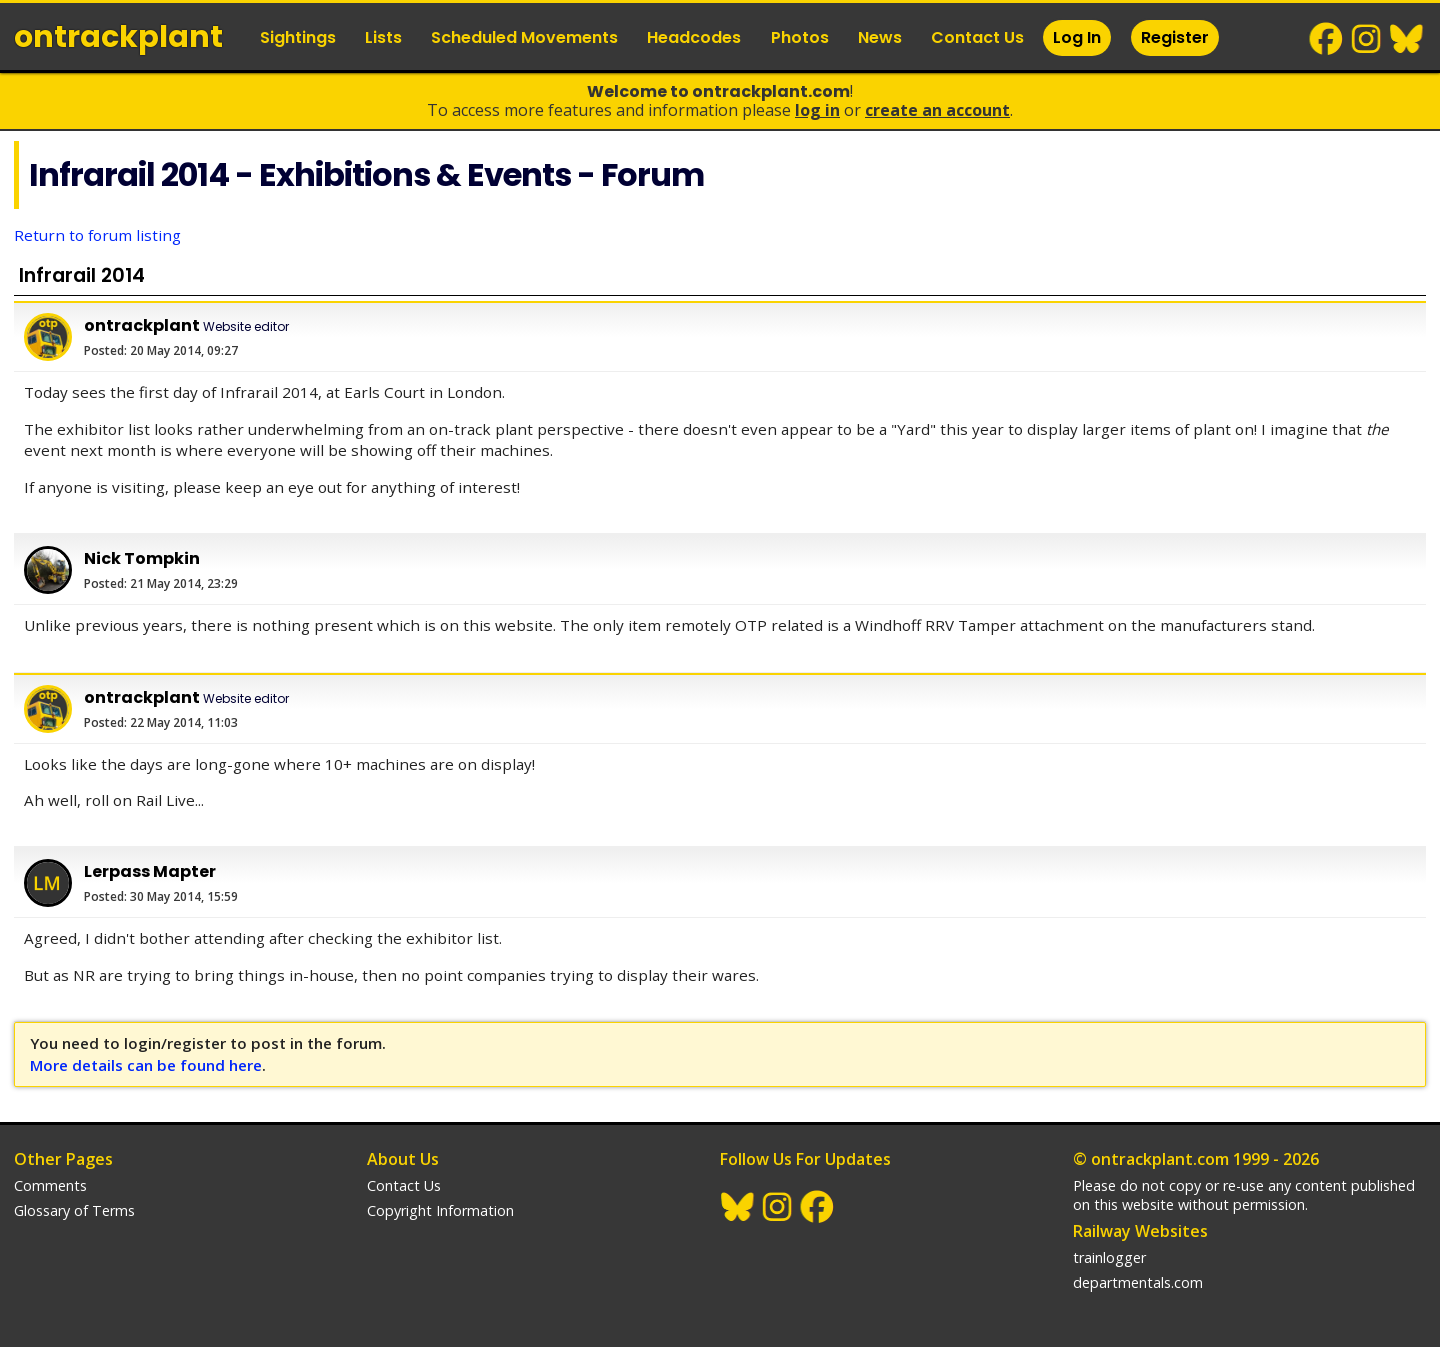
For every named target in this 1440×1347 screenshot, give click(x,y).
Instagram (1367, 39)
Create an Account (937, 110)
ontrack (118, 37)
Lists (383, 37)
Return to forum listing (97, 235)
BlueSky (1407, 39)
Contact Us (977, 37)
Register (1175, 37)
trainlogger (1109, 1257)
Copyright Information (440, 1210)
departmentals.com (1138, 1282)
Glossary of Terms (74, 1210)
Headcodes (694, 37)
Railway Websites (1140, 1231)
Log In (1077, 37)
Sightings (298, 37)
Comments (50, 1185)
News (880, 37)
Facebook (1327, 39)
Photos (800, 37)
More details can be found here (146, 1065)
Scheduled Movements (524, 37)
